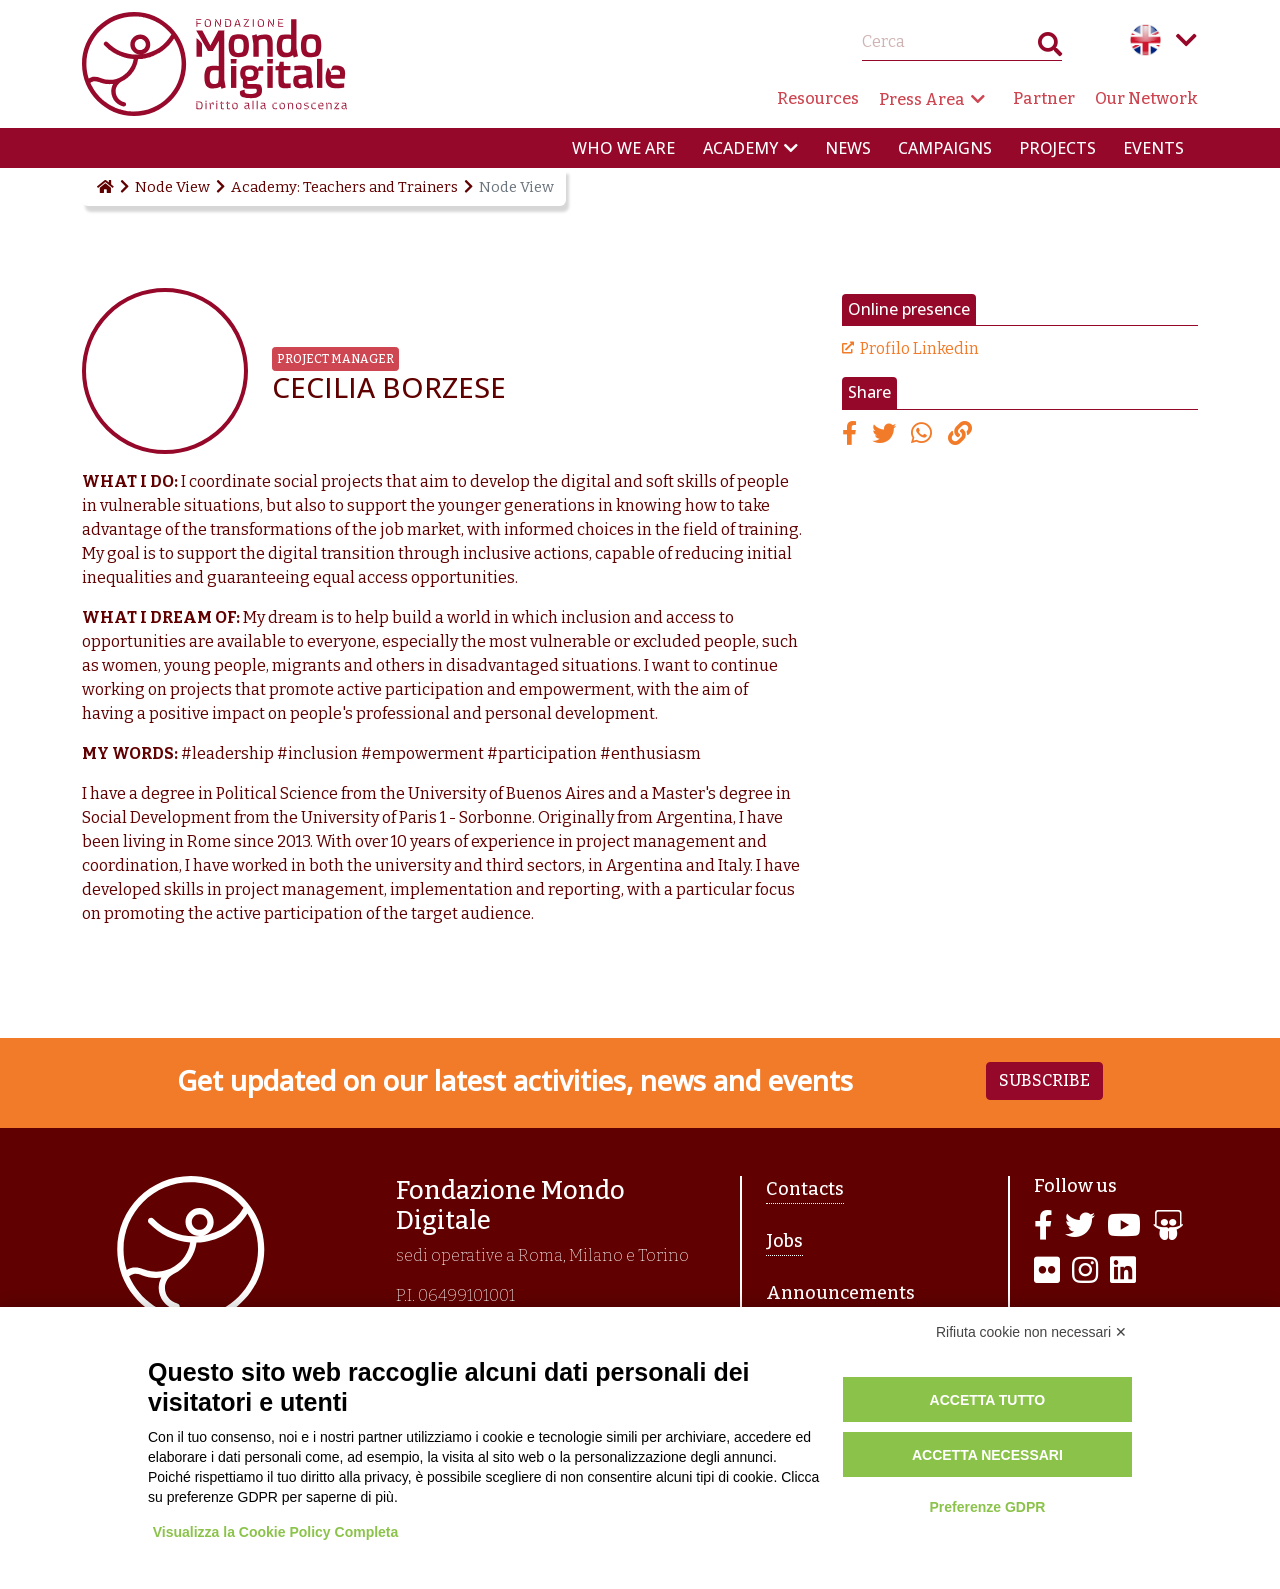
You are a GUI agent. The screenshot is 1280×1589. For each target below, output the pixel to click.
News (848, 148)
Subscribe (1044, 1080)
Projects (1057, 148)
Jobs (784, 1241)
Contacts (805, 1189)
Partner (1044, 98)
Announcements (840, 1293)
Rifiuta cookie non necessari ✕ (1031, 1332)
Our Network (1146, 98)
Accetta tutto (988, 1400)
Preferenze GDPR (987, 1507)
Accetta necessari (987, 1455)
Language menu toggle (1186, 40)
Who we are (623, 148)
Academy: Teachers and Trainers (344, 187)
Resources (818, 98)
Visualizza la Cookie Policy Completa (276, 1532)
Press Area (922, 99)
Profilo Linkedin (919, 348)
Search (1050, 48)
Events (1153, 148)
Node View (172, 187)
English (1146, 40)
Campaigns (945, 148)
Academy (740, 148)
